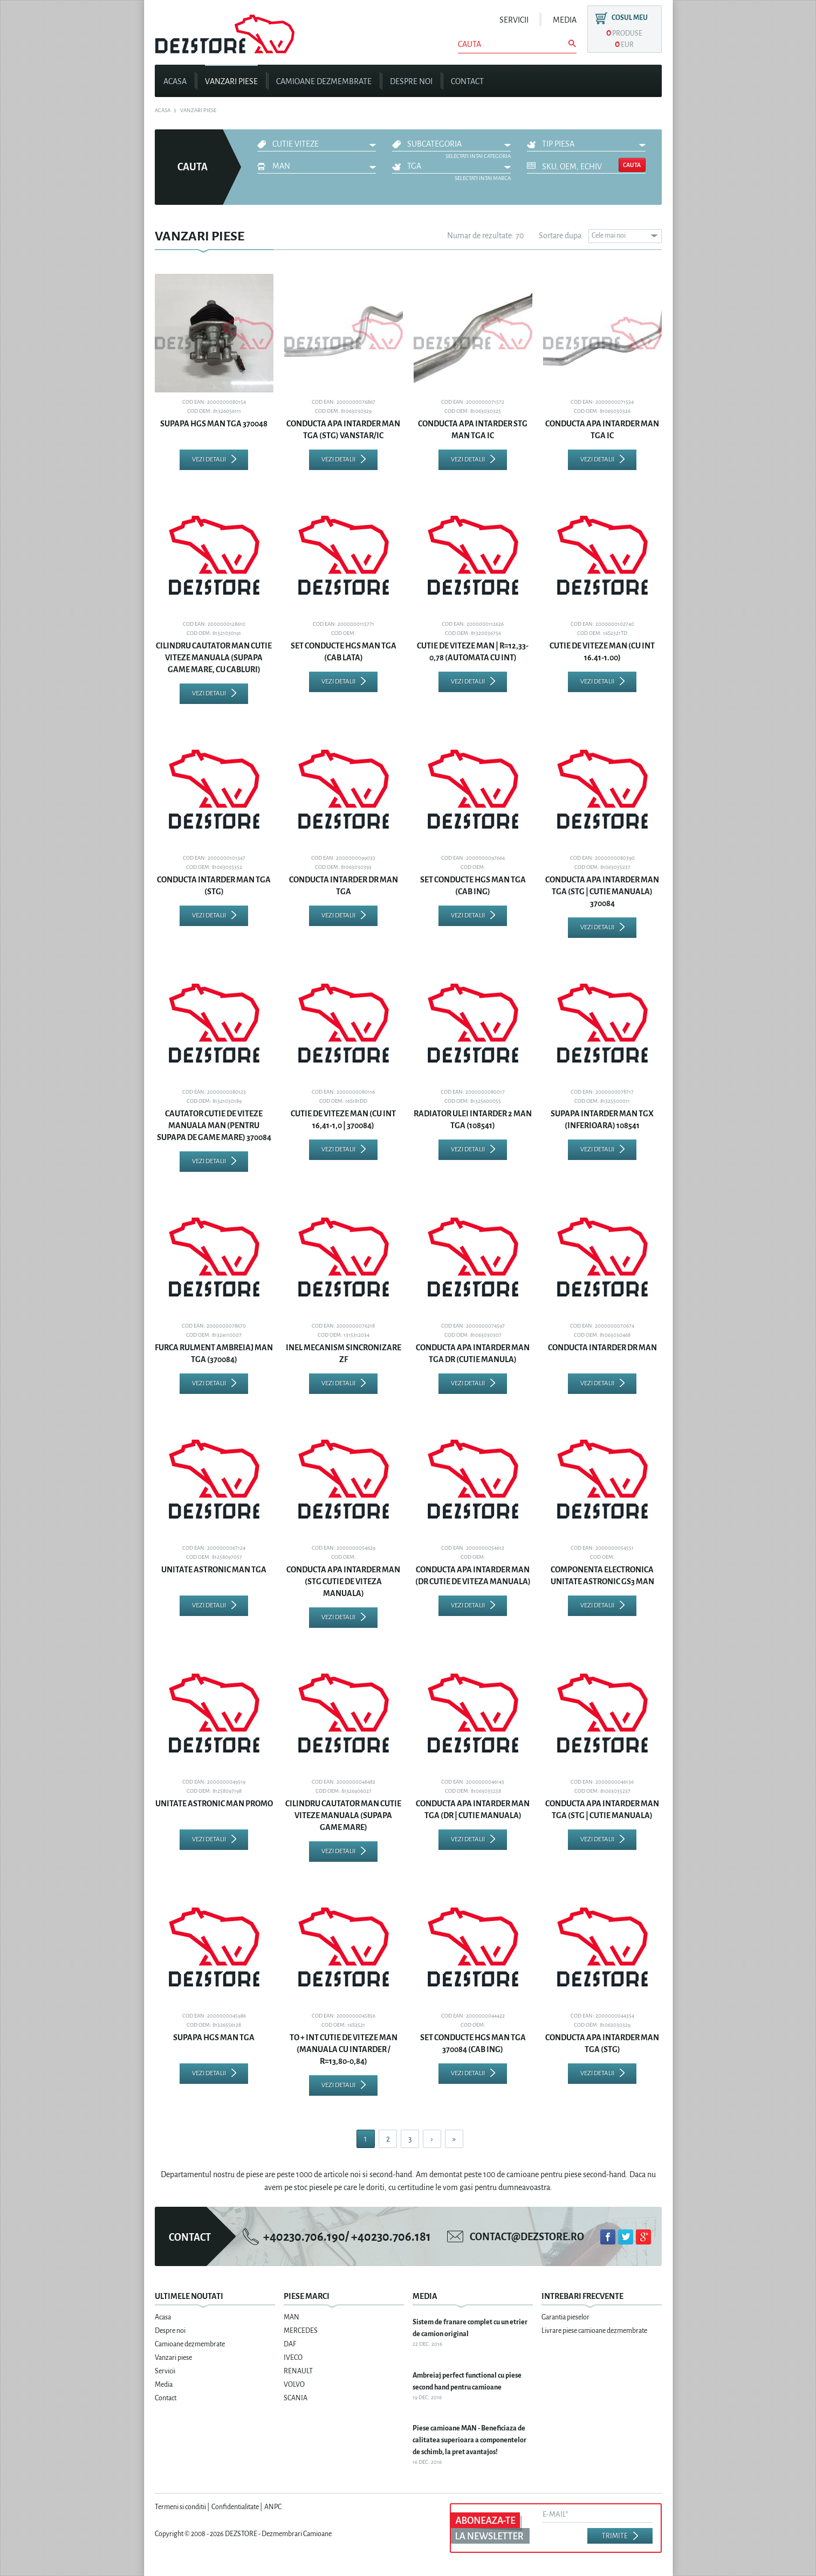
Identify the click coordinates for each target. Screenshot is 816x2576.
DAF (290, 2344)
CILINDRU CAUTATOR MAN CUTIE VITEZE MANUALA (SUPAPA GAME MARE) (343, 1815)
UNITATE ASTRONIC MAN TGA (213, 1569)
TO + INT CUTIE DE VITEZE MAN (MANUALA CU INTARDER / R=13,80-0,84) (343, 2049)
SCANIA (295, 2398)
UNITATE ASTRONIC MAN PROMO (214, 1803)
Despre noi (411, 81)
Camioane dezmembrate (324, 81)
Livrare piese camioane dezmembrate (594, 2331)
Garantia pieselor (565, 2317)
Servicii (514, 20)
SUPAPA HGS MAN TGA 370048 (214, 423)
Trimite (615, 2536)
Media (565, 20)
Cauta (632, 165)
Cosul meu (630, 18)
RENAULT (298, 2371)
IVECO (293, 2357)
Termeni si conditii (180, 2507)
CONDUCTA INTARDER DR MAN (602, 1347)
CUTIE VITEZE (295, 144)
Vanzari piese (231, 81)
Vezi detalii (209, 459)
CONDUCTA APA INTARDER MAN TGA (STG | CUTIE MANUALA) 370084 (602, 891)
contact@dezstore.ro (527, 2237)
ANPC (273, 2507)
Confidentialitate (235, 2507)
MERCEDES (301, 2331)
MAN (281, 166)
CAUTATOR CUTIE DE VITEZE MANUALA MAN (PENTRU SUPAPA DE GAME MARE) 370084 (214, 1125)
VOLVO (294, 2384)
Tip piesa (558, 144)
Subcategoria (434, 144)
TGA (414, 166)
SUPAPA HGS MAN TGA (214, 2037)
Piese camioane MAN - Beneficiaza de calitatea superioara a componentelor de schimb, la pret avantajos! (469, 2440)
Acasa (175, 81)
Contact (467, 81)
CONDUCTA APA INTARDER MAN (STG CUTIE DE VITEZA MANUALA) (343, 1581)
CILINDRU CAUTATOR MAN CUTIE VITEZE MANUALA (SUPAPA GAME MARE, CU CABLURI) (214, 657)
